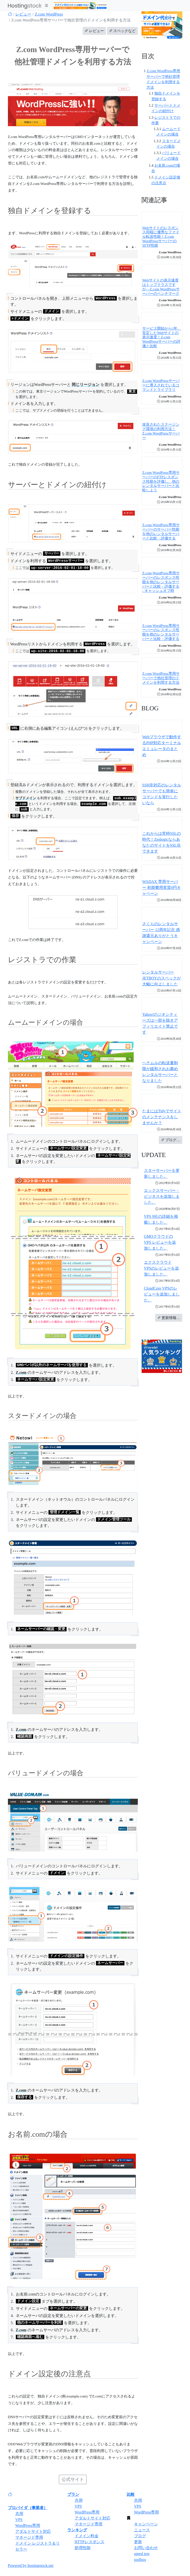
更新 (138, 2542)
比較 (131, 2494)
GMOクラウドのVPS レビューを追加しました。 (160, 1242)
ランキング (77, 2530)
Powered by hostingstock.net (30, 2565)
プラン (73, 2494)
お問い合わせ (146, 2548)
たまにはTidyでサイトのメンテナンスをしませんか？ (161, 1117)
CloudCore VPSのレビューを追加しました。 (162, 1294)
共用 (19, 2514)
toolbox (140, 2559)
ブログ (140, 2536)
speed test (142, 2554)
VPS (19, 2519)
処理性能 (83, 2548)
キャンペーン (146, 2524)
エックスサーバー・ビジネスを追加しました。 (162, 1196)
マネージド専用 (29, 2537)
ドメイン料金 (86, 2536)
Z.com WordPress (49, 14)
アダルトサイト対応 (33, 2531)
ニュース (142, 2530)
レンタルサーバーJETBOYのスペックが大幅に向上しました (161, 978)
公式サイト (73, 2479)
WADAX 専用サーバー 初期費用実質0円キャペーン (161, 887)
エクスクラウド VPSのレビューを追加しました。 (161, 1268)
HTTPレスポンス (89, 2542)
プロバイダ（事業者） (28, 2508)
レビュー (23, 14)
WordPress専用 (27, 2525)
